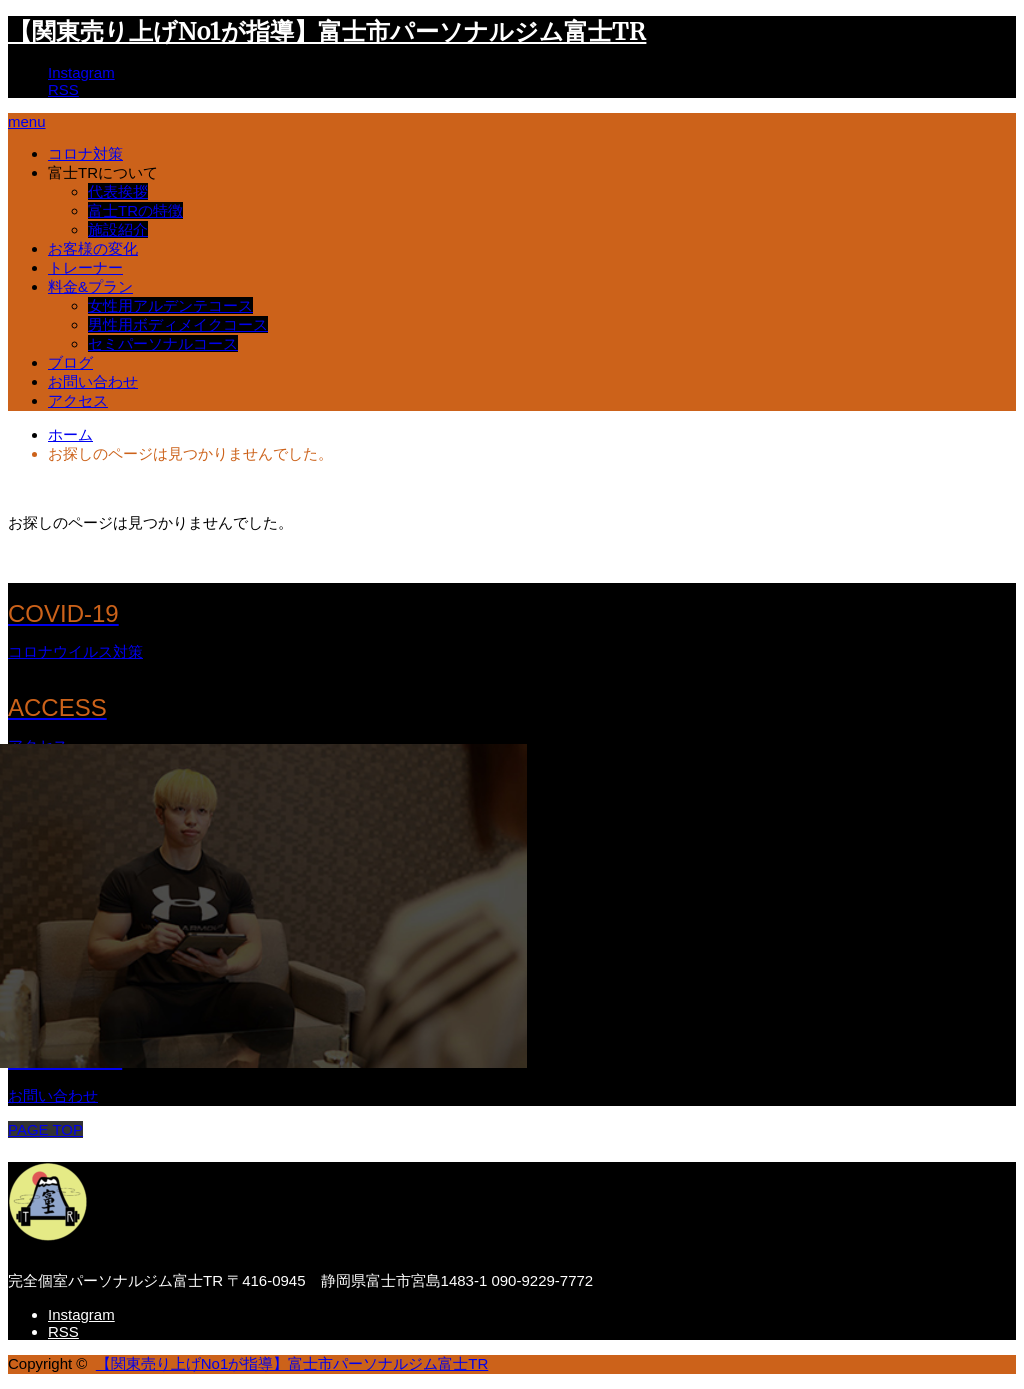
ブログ (70, 362)
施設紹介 (118, 229)
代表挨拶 (118, 191)
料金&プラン (90, 286)
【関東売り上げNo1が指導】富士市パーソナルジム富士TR (327, 31)
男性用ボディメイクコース (178, 324)
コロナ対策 (85, 153)
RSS (63, 89)
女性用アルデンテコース (170, 305)
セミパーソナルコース (163, 343)
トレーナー (85, 267)
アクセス (78, 400)
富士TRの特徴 (135, 210)
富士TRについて (103, 172)
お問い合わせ (93, 381)
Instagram (81, 72)
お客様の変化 (93, 248)
